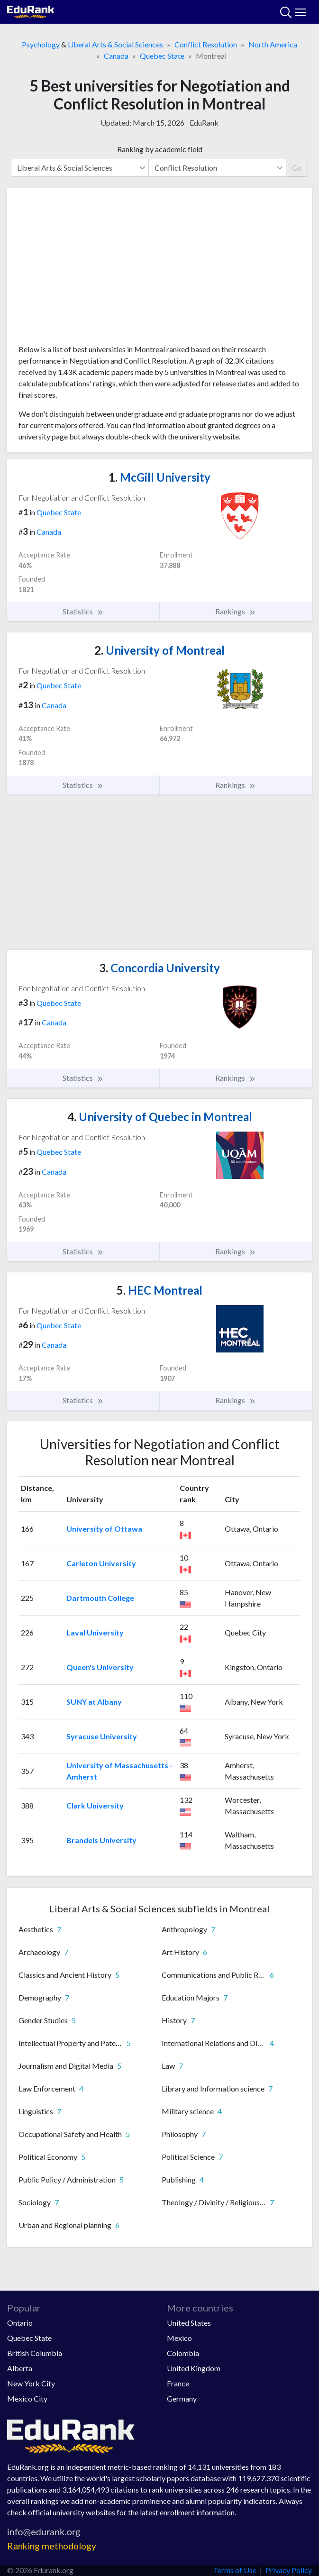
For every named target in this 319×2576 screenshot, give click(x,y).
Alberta (19, 2368)
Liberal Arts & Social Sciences (115, 44)
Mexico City (27, 2398)
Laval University (95, 1632)
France (178, 2383)
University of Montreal (159, 650)
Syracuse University (101, 1736)
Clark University (95, 1805)
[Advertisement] (159, 269)
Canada (116, 55)
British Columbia (34, 2352)
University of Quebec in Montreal (159, 1117)
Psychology (41, 44)
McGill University (159, 477)
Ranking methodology (51, 2545)
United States (189, 2322)
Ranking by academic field (159, 149)
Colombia (183, 2352)
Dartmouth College (100, 1597)
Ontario (20, 2322)
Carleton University (101, 1563)
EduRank (204, 122)
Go (297, 167)
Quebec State (162, 55)
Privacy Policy (288, 2570)
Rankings (235, 611)
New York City (31, 2383)
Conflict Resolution (205, 44)
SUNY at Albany (94, 1701)
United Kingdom (193, 2368)
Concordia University (159, 968)
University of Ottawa (104, 1528)
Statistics (83, 611)
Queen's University (100, 1667)
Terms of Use (234, 2570)
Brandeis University (101, 1840)
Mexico (179, 2337)
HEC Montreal (159, 1290)
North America (272, 44)
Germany (182, 2398)
